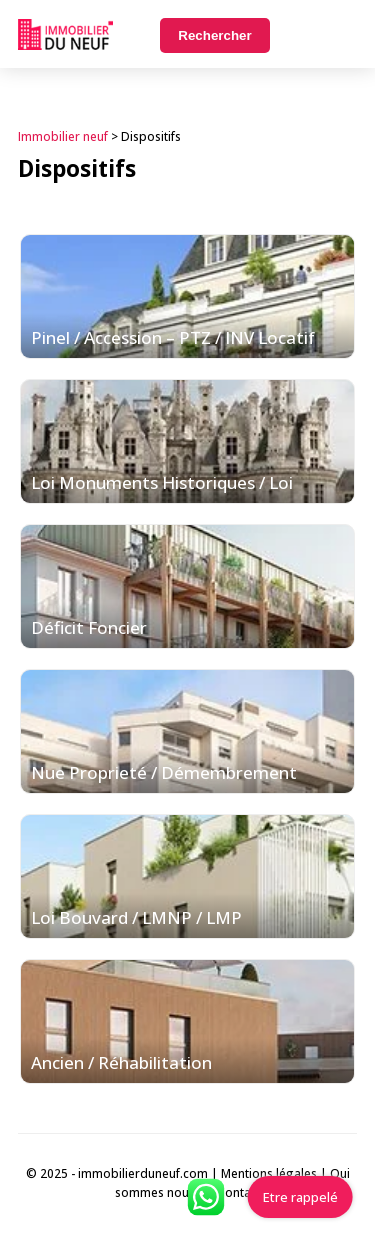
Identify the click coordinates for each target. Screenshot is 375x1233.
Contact (239, 1192)
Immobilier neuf (63, 136)
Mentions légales (269, 1173)
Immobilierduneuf (65, 34)
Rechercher (214, 35)
